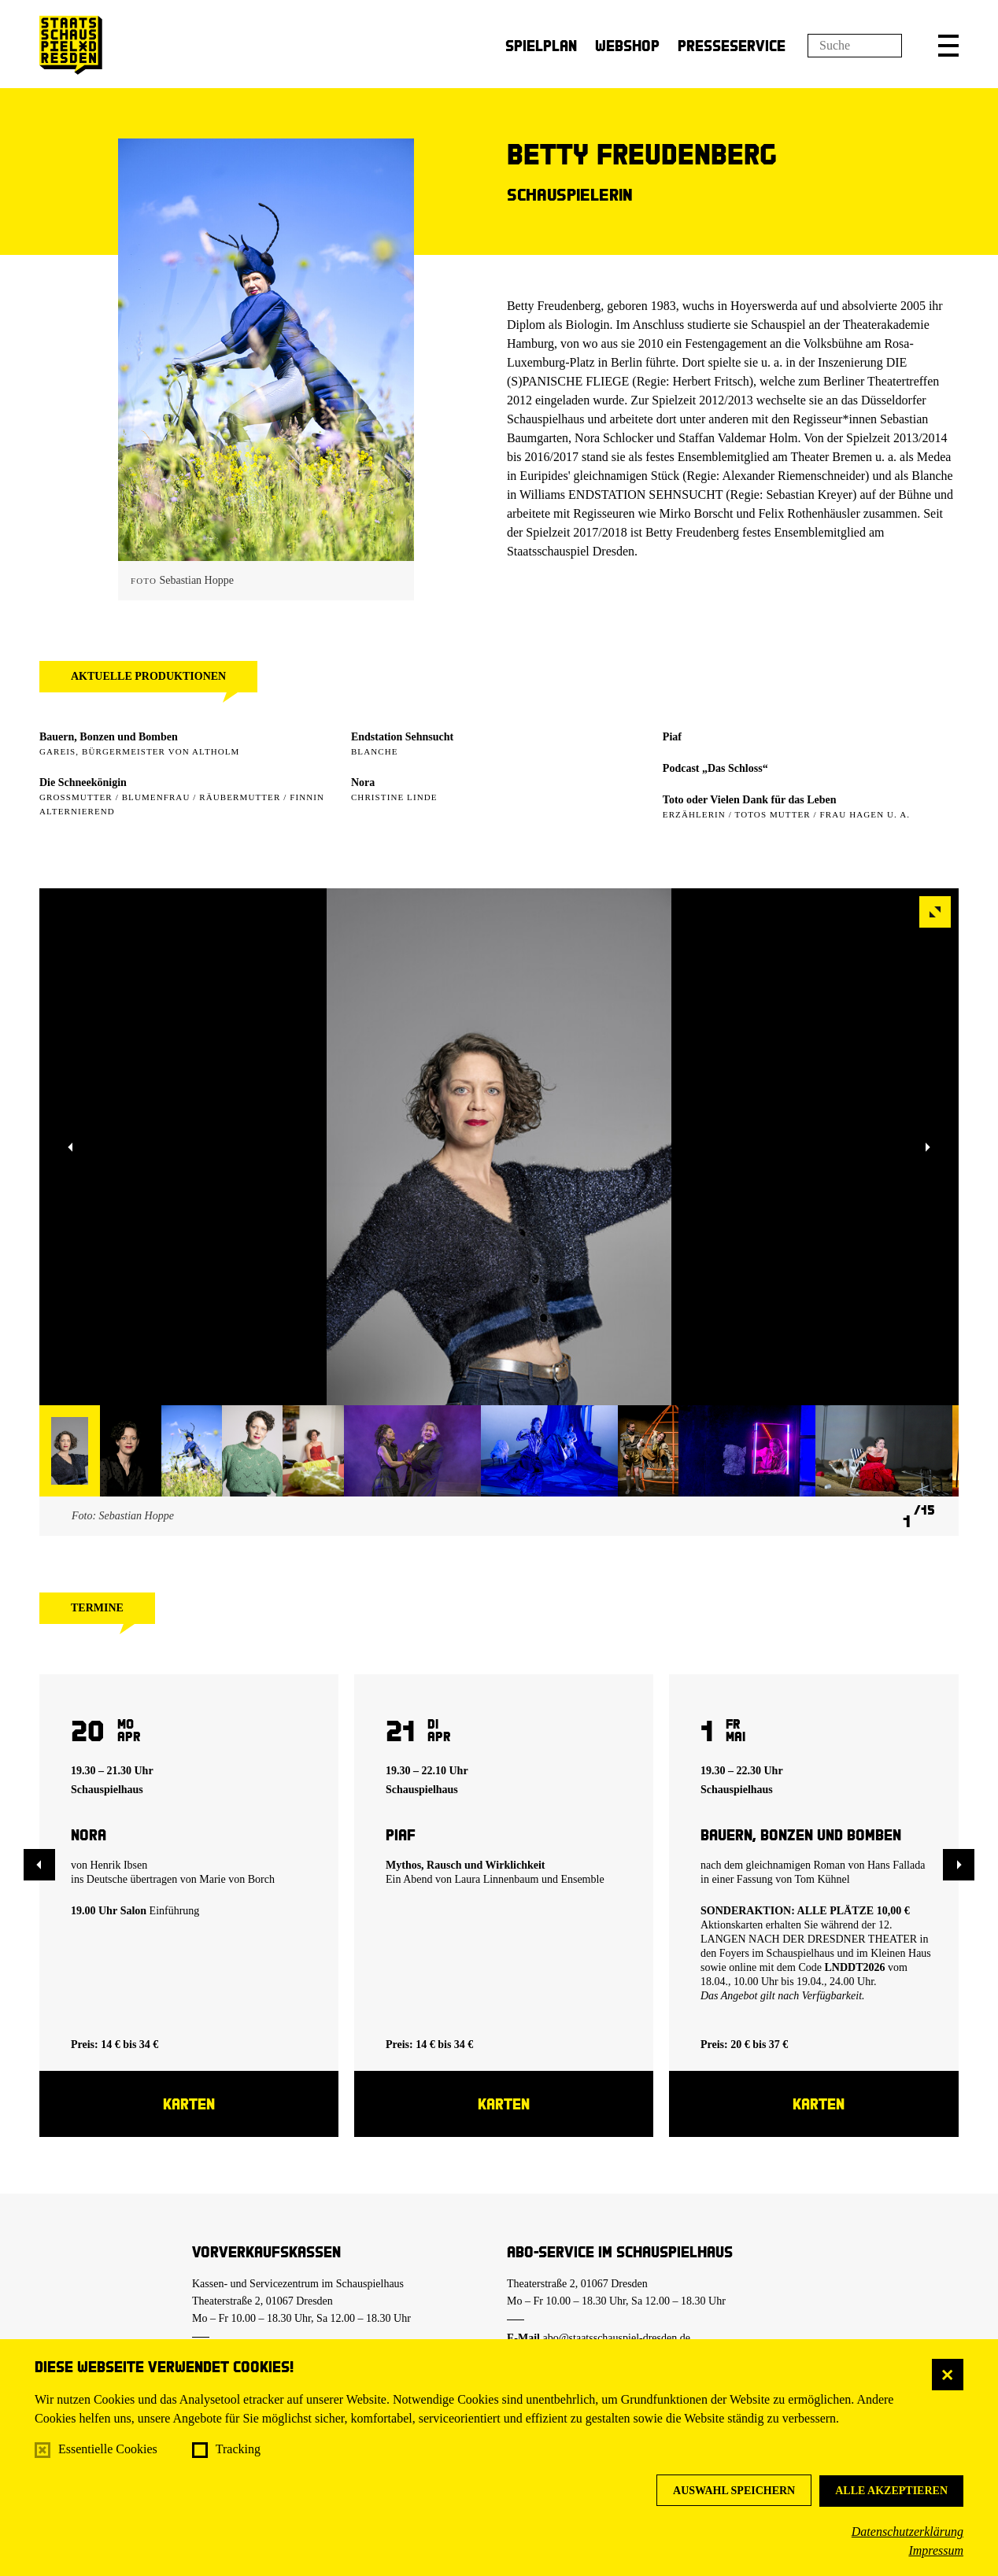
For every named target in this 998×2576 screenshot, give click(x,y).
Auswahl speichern (734, 2491)
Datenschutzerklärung (907, 2531)
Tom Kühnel (822, 1879)
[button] (948, 46)
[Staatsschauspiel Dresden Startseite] (70, 45)
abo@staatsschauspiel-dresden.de (616, 2338)
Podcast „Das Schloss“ (715, 768)
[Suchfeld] (855, 45)
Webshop (627, 45)
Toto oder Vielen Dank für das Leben (750, 800)
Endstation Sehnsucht (402, 737)
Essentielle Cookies (107, 2449)
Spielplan (541, 45)
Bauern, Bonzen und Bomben (108, 737)
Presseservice (731, 45)
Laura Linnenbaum (497, 1879)
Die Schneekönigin (83, 782)
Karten (189, 2103)
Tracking (238, 2449)
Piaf (672, 737)
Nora (363, 782)
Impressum (935, 2550)
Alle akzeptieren (891, 2491)
